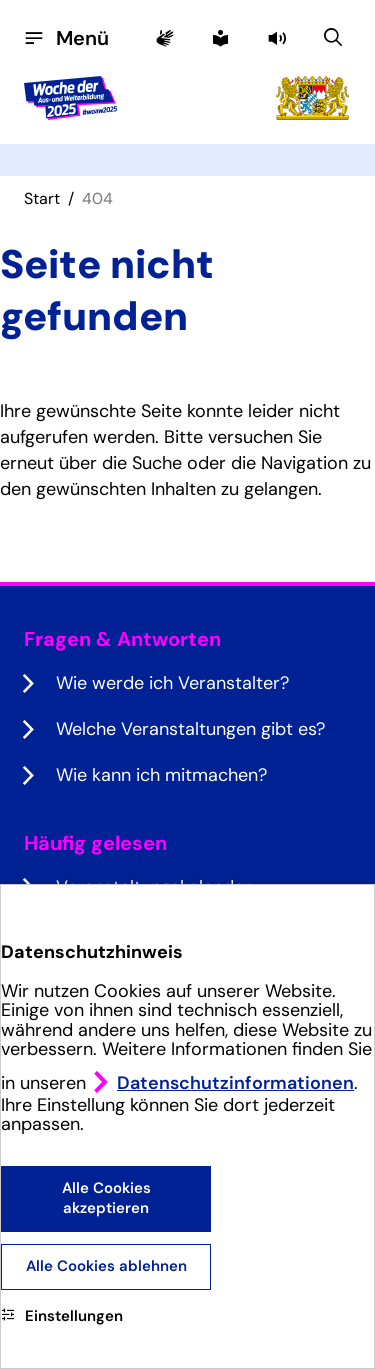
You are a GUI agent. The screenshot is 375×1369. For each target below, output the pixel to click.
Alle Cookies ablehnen (106, 1266)
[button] (279, 38)
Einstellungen (62, 1316)
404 (97, 198)
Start (42, 198)
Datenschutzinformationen (235, 1083)
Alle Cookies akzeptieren (106, 1198)
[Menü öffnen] (66, 38)
